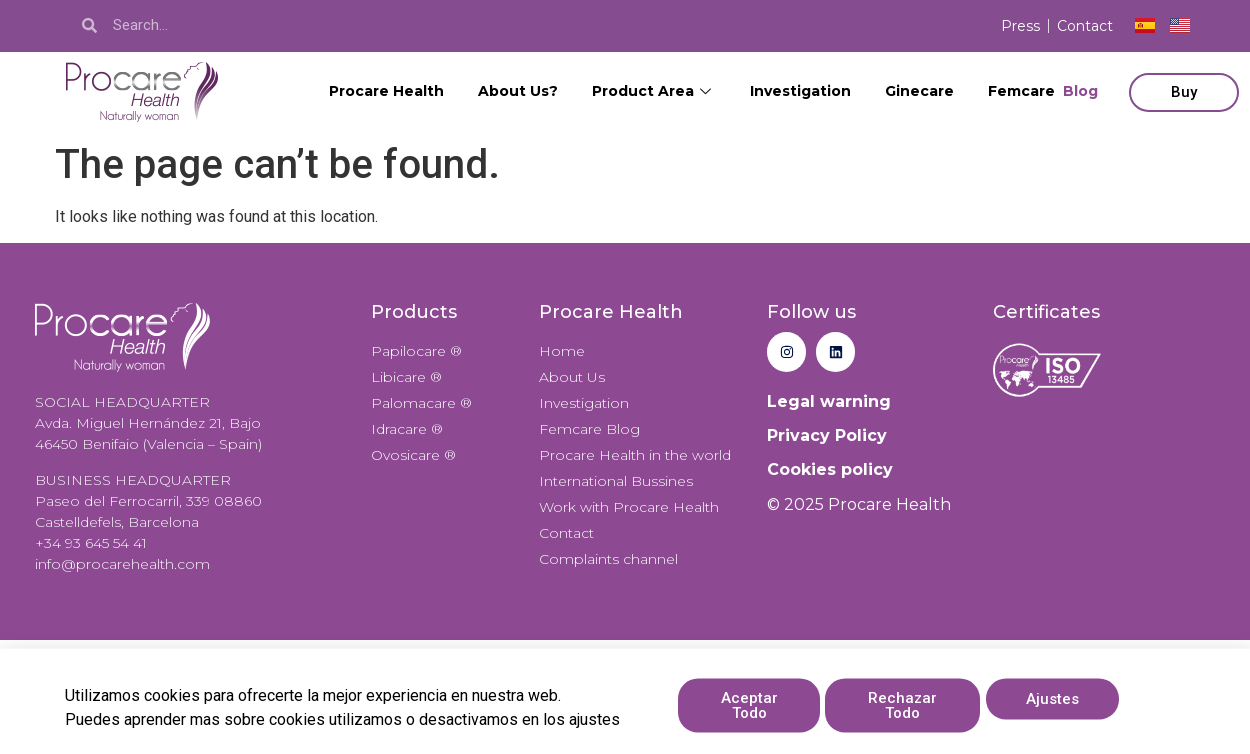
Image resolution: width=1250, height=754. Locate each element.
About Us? (518, 91)
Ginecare (919, 91)
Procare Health (386, 91)
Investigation (800, 91)
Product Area (654, 91)
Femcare (1043, 91)
